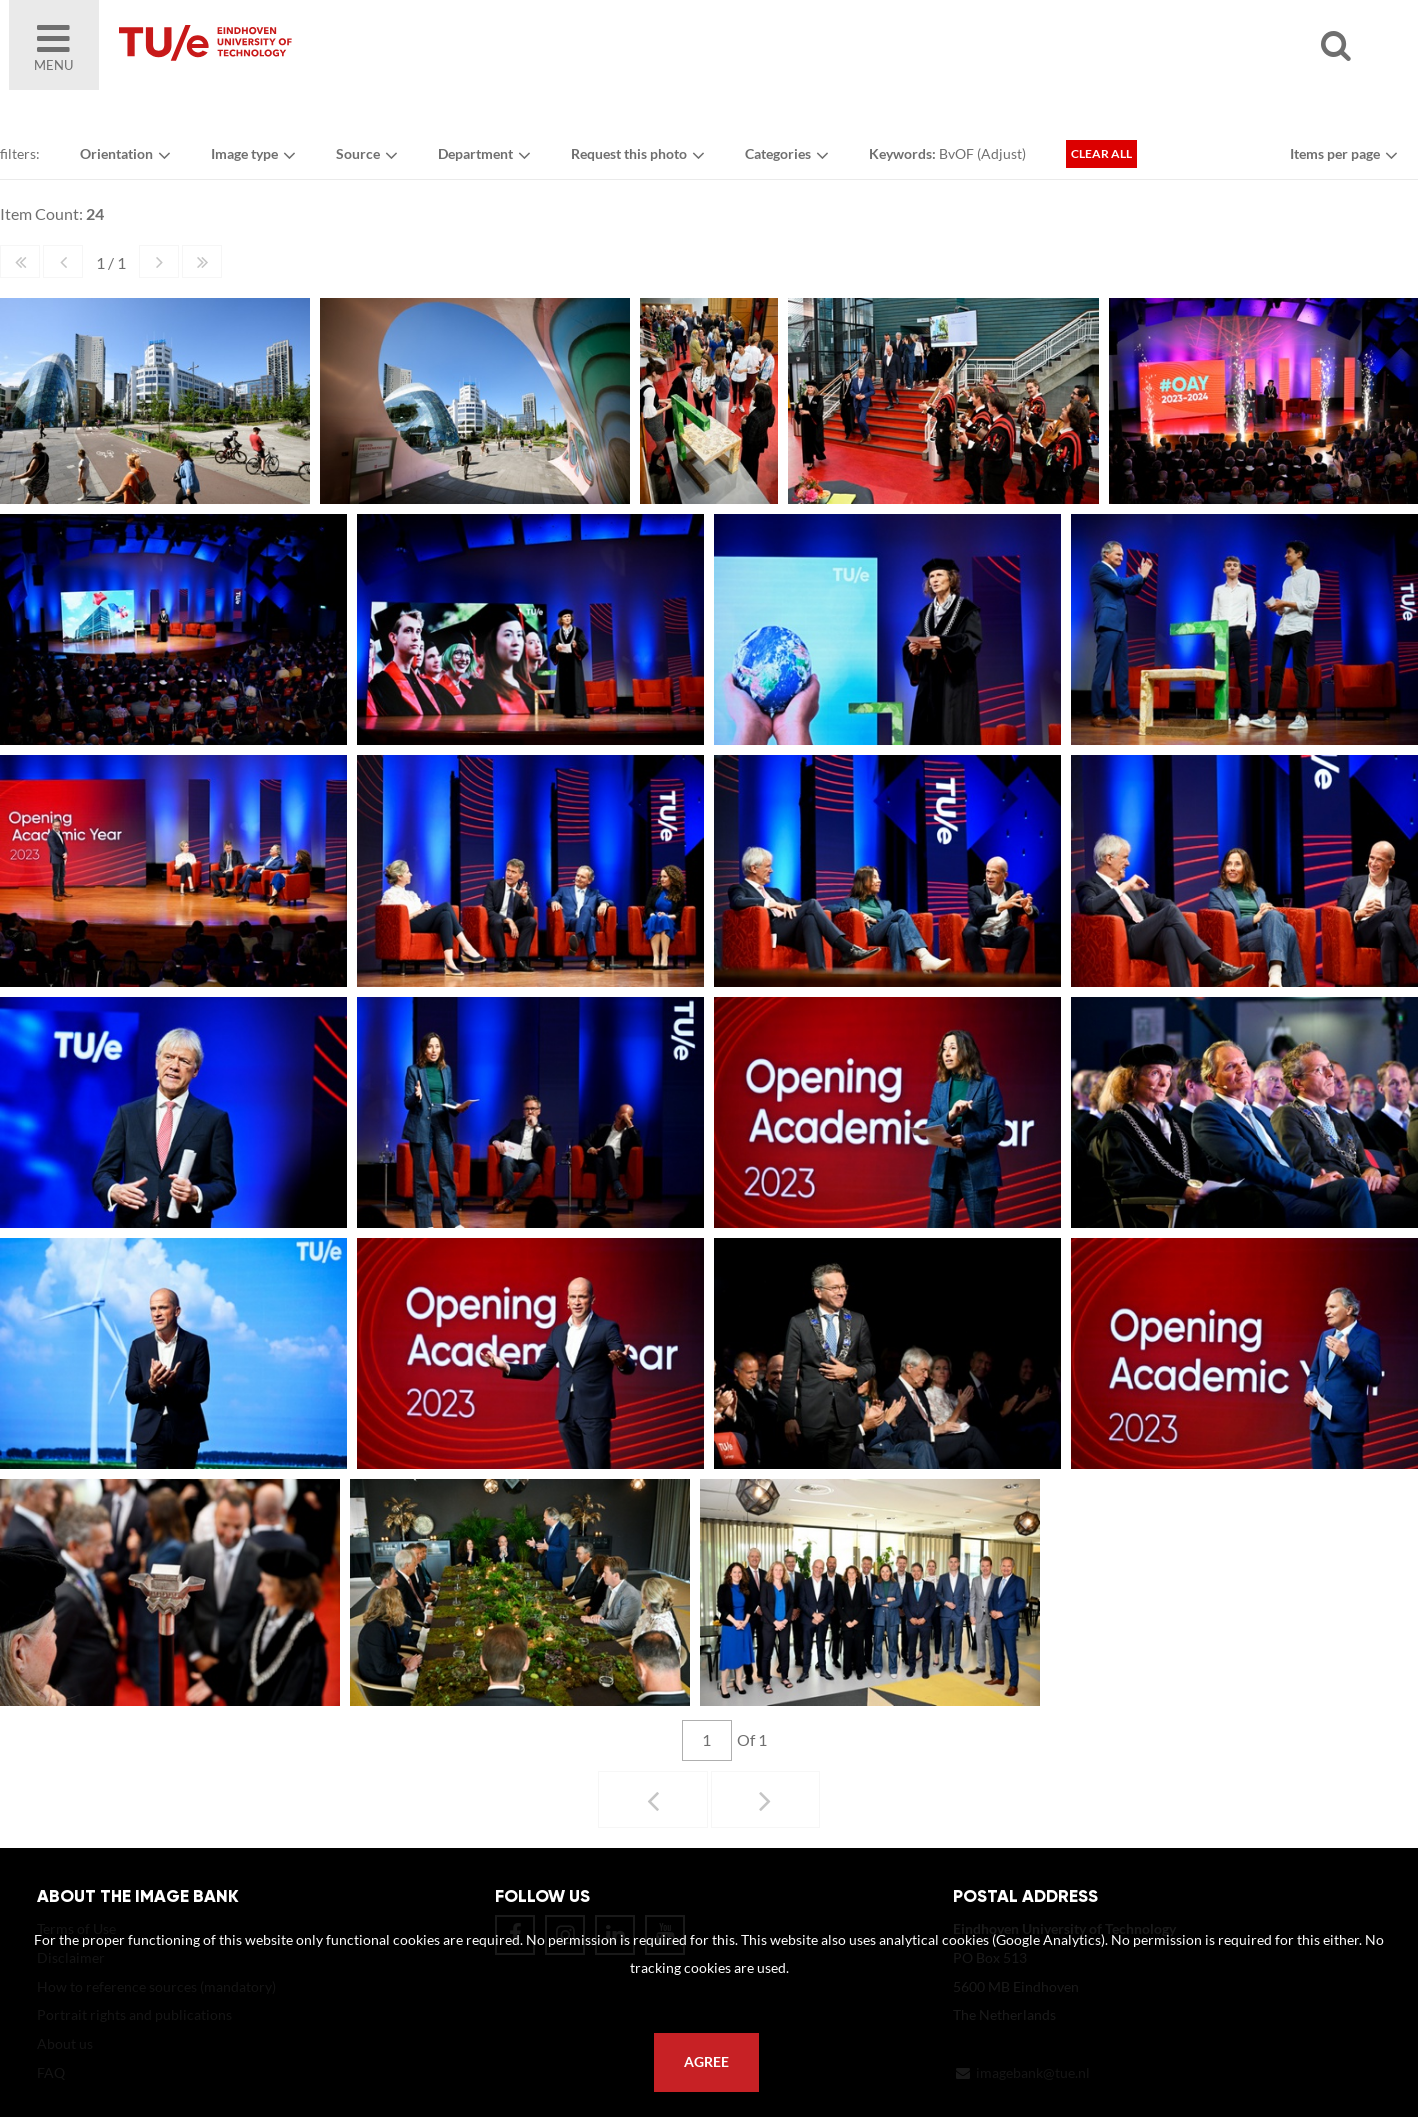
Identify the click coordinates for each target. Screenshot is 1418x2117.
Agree (706, 2062)
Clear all (1101, 153)
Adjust (1001, 153)
